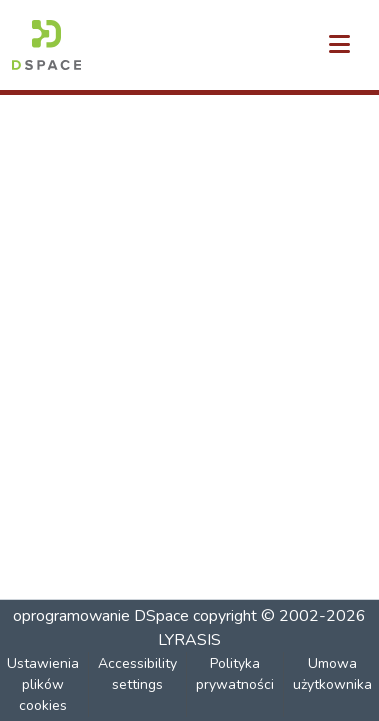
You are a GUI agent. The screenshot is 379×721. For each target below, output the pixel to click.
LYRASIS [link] (189, 640)
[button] (46, 45)
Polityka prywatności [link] (235, 674)
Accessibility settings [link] (137, 674)
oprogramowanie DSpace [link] (101, 616)
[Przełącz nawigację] (339, 45)
